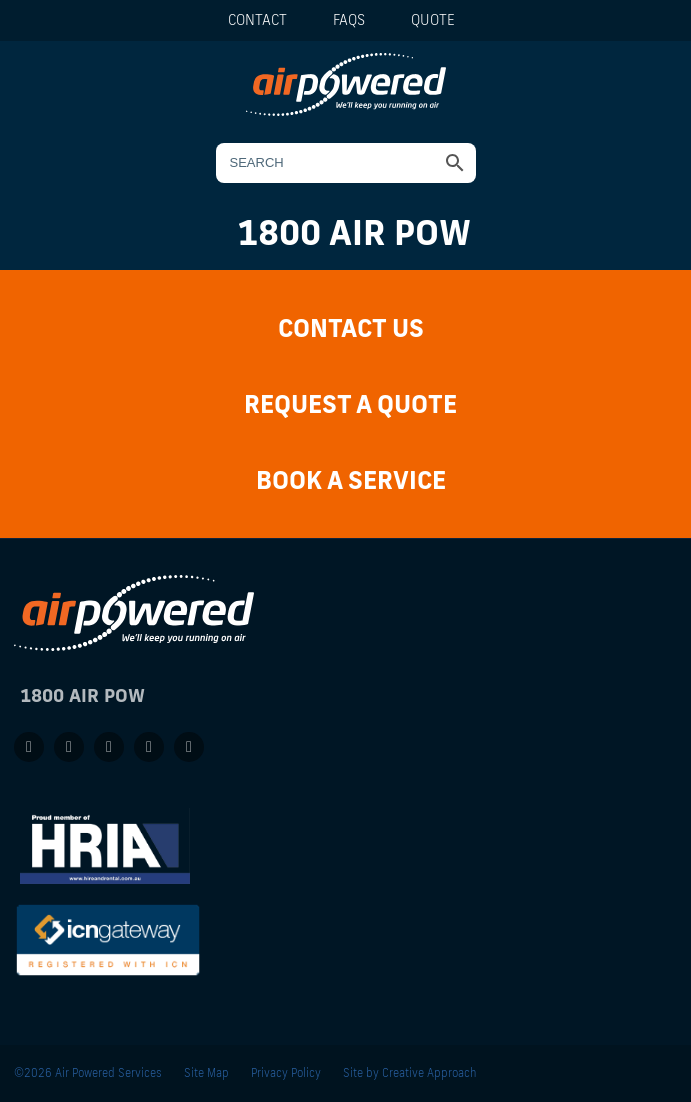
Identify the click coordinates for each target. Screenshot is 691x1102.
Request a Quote (350, 403)
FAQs (349, 20)
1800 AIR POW (354, 232)
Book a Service (351, 479)
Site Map (206, 1072)
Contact (257, 20)
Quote (433, 20)
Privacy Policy (286, 1072)
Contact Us (351, 327)
